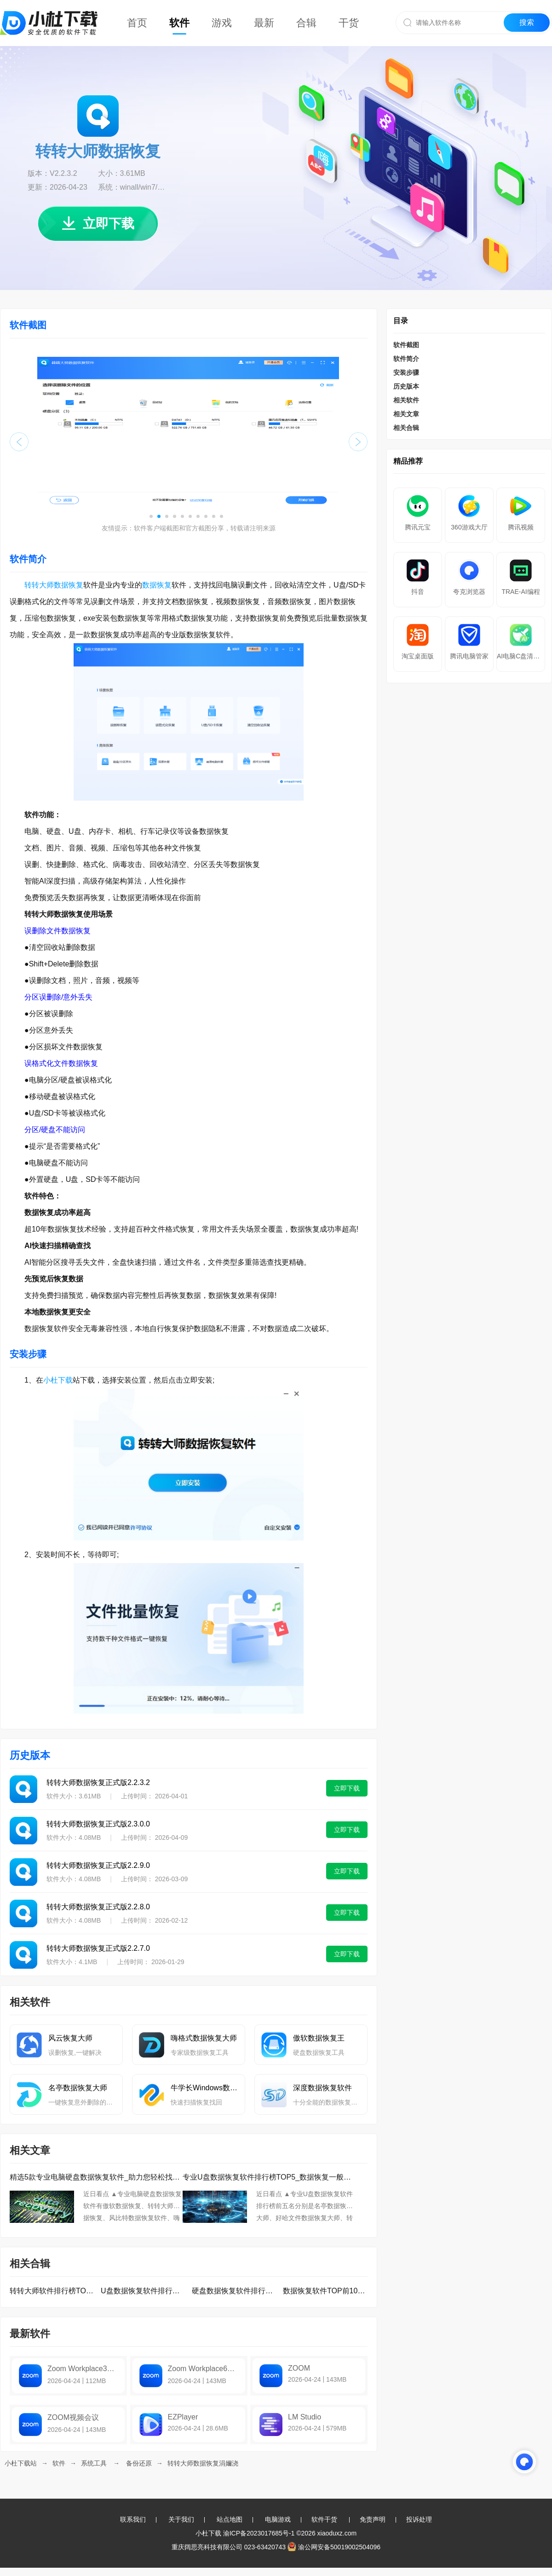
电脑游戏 (278, 2519)
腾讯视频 (521, 527)
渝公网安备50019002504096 (334, 2547)
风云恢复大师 (70, 2038)
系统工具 (94, 2463)
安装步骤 (406, 372)
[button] (151, 516)
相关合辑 (406, 427)
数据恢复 (157, 585)
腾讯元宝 (418, 527)
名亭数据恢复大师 (77, 2088)
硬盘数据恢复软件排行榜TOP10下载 (234, 2291)
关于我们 (181, 2519)
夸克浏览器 (469, 591)
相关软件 (406, 400)
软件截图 (406, 345)
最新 (264, 23)
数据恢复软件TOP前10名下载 (325, 2291)
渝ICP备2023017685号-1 (259, 2533)
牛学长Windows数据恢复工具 (204, 2088)
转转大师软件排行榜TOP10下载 (52, 2291)
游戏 (222, 23)
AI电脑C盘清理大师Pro (521, 656)
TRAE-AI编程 (520, 591)
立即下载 (98, 224)
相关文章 (406, 414)
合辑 (306, 23)
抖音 (417, 591)
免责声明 (372, 2519)
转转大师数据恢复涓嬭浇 (202, 2463)
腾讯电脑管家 (469, 656)
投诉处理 (419, 2519)
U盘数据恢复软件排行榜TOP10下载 (143, 2291)
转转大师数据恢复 (53, 585)
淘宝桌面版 (418, 656)
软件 (179, 23)
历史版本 (406, 386)
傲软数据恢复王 (319, 2038)
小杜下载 (58, 1380)
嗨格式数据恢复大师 (204, 2038)
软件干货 (324, 2519)
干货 (349, 23)
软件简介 (406, 358)
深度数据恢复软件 (322, 2088)
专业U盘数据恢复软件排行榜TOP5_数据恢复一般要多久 (269, 2177)
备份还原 (139, 2463)
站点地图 (229, 2519)
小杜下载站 (21, 2463)
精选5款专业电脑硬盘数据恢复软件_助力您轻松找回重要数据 (96, 2177)
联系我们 (133, 2519)
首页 (137, 23)
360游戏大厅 (469, 527)
